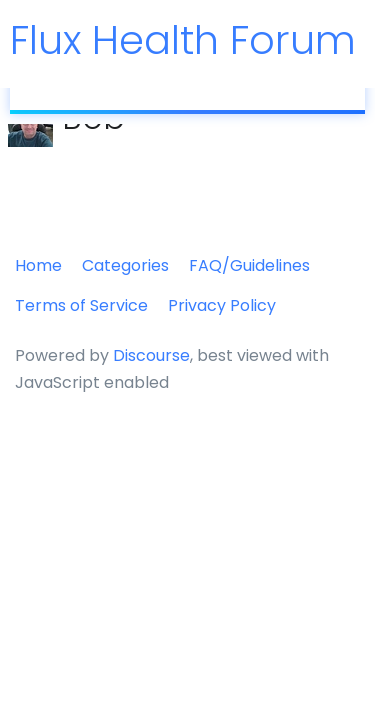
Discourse (151, 355)
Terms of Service (81, 305)
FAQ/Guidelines (249, 265)
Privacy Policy (222, 305)
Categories (125, 265)
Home (38, 265)
